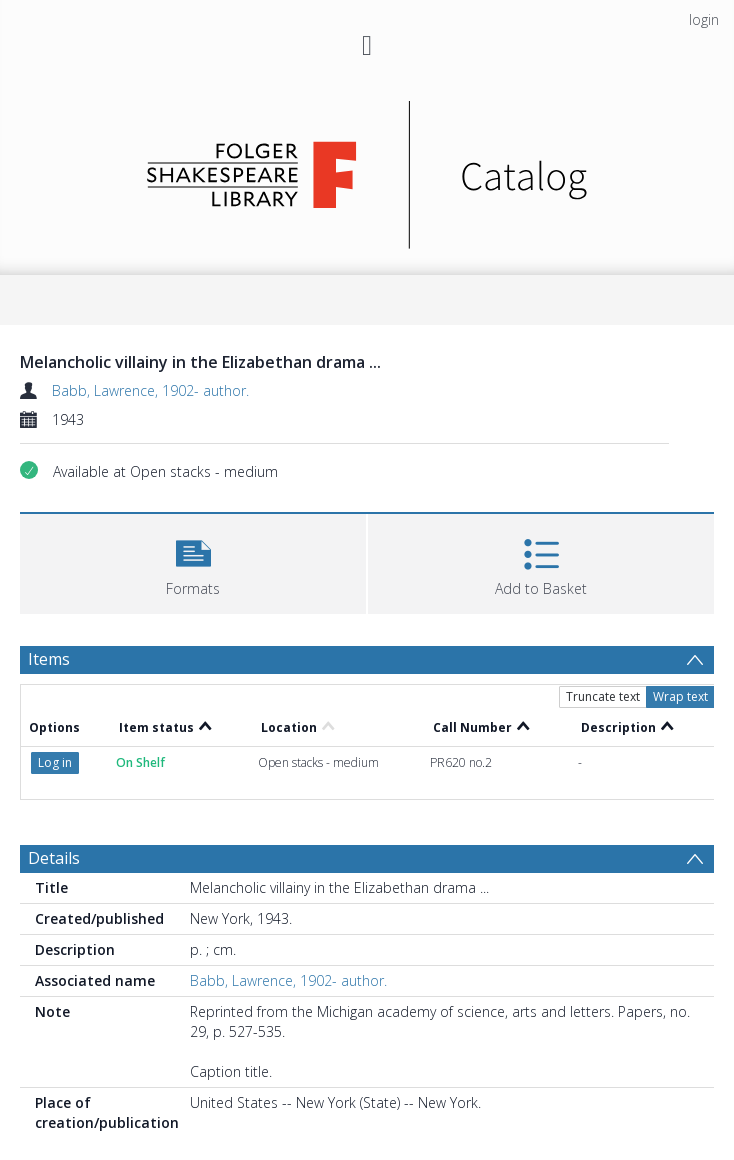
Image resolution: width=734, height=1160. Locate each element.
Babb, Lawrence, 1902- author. (150, 390)
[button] (193, 561)
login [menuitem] (704, 19)
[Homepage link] (367, 169)
